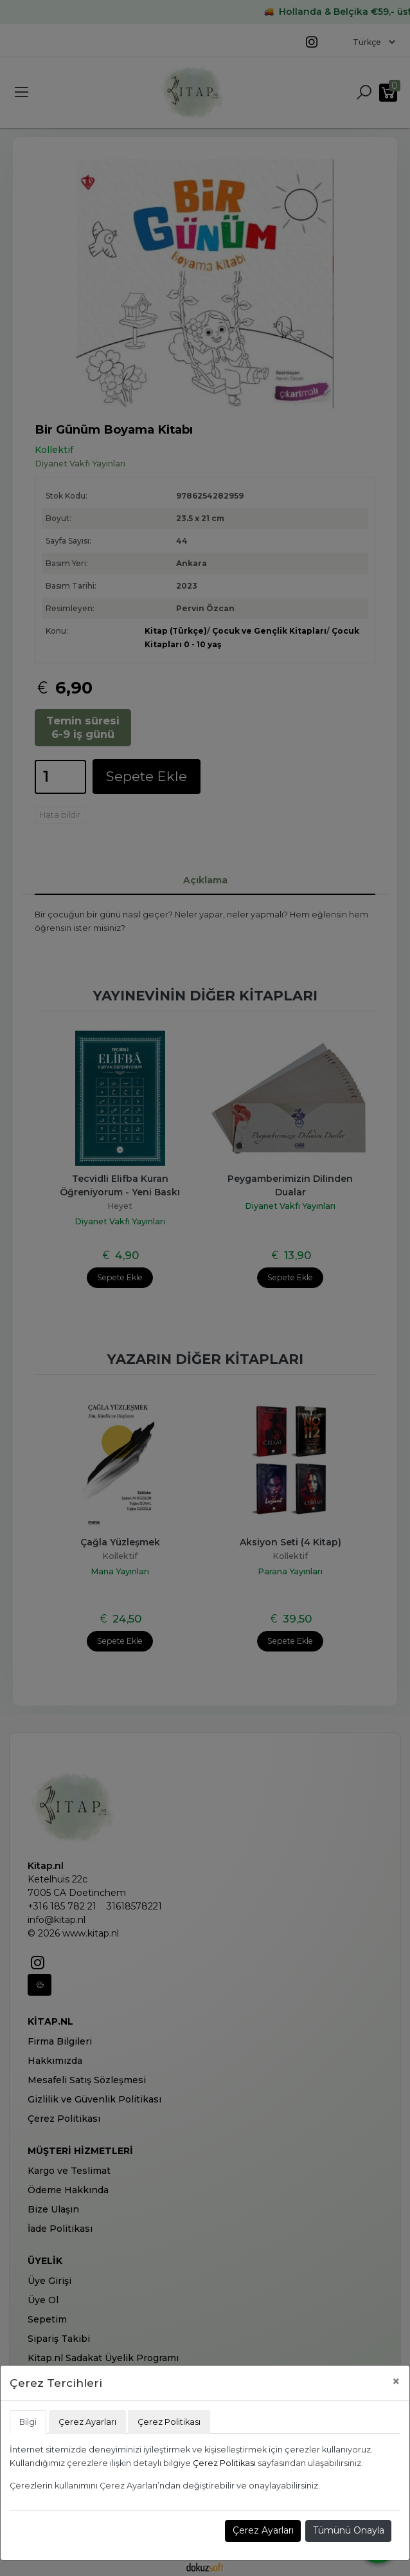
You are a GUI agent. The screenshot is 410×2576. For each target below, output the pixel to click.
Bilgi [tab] (28, 2422)
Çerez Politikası (224, 2463)
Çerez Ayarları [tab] (87, 2422)
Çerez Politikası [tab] (169, 2422)
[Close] (396, 2381)
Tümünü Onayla (348, 2530)
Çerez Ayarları (263, 2530)
